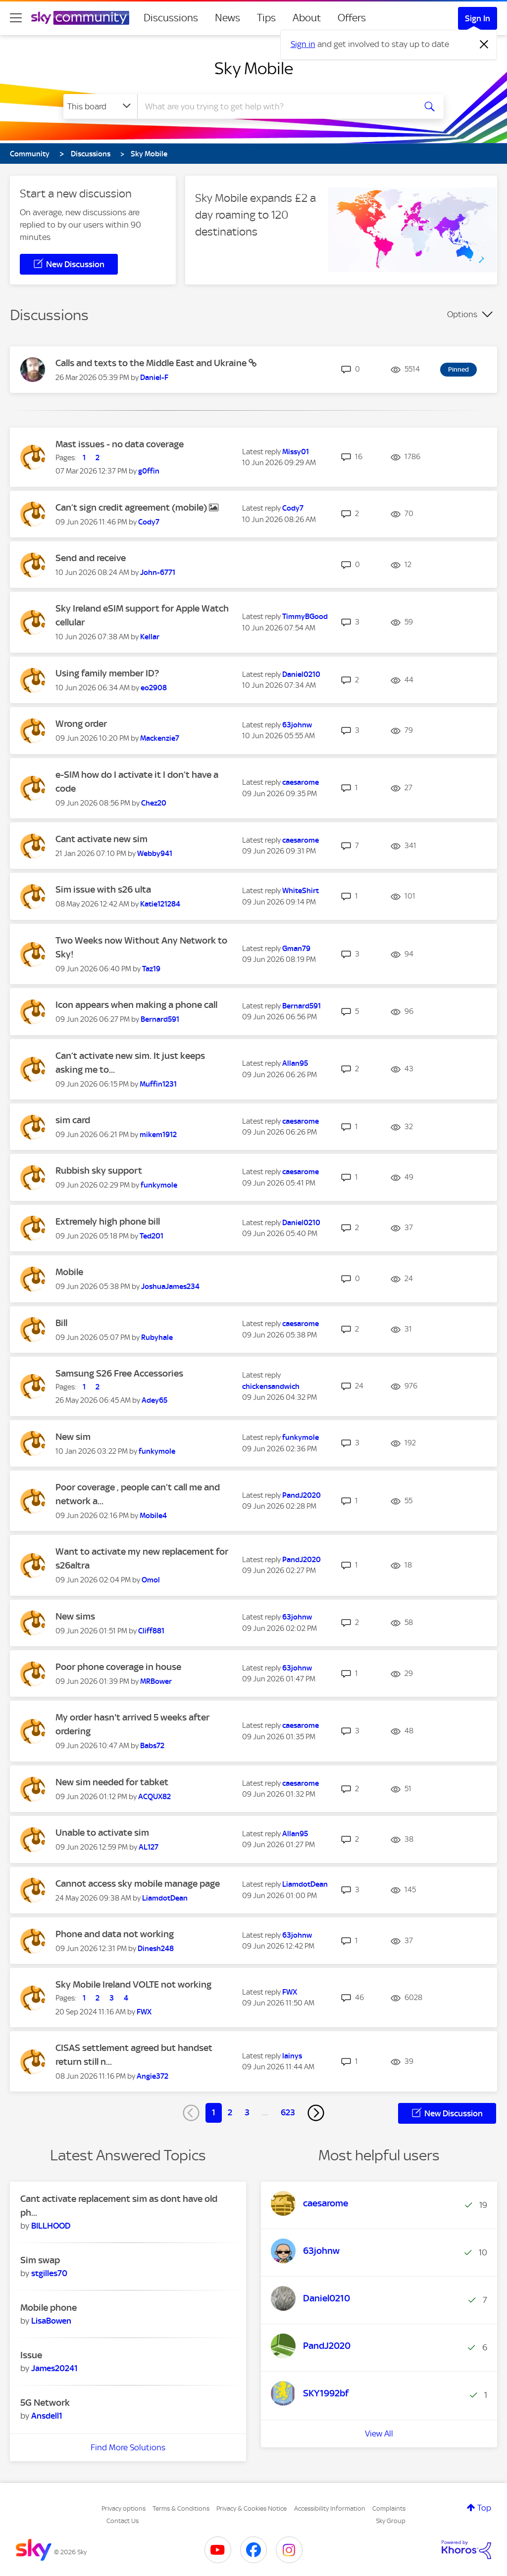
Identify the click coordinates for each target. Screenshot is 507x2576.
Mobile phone (48, 2307)
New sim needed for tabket (111, 1782)
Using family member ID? (107, 673)
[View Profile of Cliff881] (151, 1630)
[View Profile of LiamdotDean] (165, 1898)
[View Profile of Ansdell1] (46, 2416)
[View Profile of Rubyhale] (157, 1337)
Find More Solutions (128, 2447)
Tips (266, 18)
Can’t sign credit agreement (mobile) (132, 507)
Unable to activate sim (102, 1832)
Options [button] (462, 314)
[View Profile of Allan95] (295, 1063)
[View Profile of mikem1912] (158, 1134)
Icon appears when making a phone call (136, 1004)
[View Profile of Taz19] (151, 968)
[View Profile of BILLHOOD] (50, 2226)
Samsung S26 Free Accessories (119, 1373)
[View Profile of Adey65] (154, 1400)
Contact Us (122, 2521)
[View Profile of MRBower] (156, 1681)
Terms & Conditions (180, 2508)
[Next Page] (316, 2113)
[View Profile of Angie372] (152, 2076)
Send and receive (90, 558)
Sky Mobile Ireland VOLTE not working (133, 1984)
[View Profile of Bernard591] (160, 1019)
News (227, 18)
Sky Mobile (253, 68)
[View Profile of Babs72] (152, 1745)
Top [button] (484, 2508)
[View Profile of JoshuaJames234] (170, 1286)
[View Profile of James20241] (54, 2368)
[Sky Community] (80, 17)
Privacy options (123, 2508)
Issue (31, 2355)
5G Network (45, 2402)
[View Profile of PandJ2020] (301, 1495)
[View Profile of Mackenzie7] (159, 738)
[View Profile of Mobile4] (153, 1515)
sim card (72, 1120)
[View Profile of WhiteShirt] (300, 890)
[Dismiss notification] (484, 44)
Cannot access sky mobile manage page (137, 1883)
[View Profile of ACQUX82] (154, 1796)
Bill (61, 1323)
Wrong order (81, 723)
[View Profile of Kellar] (149, 636)
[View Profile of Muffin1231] (158, 1084)
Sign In (477, 18)
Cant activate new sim (101, 839)
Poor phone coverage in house (118, 1666)
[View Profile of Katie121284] (160, 904)
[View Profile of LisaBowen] (51, 2321)
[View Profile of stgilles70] (49, 2273)
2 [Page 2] (230, 2112)
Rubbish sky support (98, 1170)
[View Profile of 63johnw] (297, 724)
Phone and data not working (114, 1934)
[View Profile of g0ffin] (148, 471)
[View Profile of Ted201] (151, 1236)
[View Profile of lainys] (292, 2055)
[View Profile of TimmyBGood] (305, 616)
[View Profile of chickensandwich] (271, 1386)
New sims (75, 1616)
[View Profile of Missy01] (295, 451)
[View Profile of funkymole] (159, 1185)
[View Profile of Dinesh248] (156, 1948)
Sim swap (40, 2260)
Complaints (389, 2508)
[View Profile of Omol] (151, 1579)
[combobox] (275, 106)
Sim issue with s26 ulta (103, 889)
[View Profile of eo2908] (154, 687)
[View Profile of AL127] (148, 1847)
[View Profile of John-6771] (157, 572)
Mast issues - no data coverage (119, 444)
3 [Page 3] (247, 2112)
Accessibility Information (329, 2508)
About (307, 18)
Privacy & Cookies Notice (251, 2508)
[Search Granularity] (100, 106)
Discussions (171, 18)
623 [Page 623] (288, 2112)
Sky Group (391, 2521)
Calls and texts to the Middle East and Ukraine (152, 363)
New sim (73, 1436)
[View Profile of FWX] (144, 2011)
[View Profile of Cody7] (148, 522)
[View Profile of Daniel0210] (301, 674)
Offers (352, 18)
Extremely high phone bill (107, 1221)
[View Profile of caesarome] (300, 782)
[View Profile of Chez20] (153, 803)
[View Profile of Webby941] (154, 853)
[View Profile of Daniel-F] (154, 377)
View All (379, 2433)
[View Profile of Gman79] (296, 948)
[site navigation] (16, 18)
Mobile (69, 1272)
